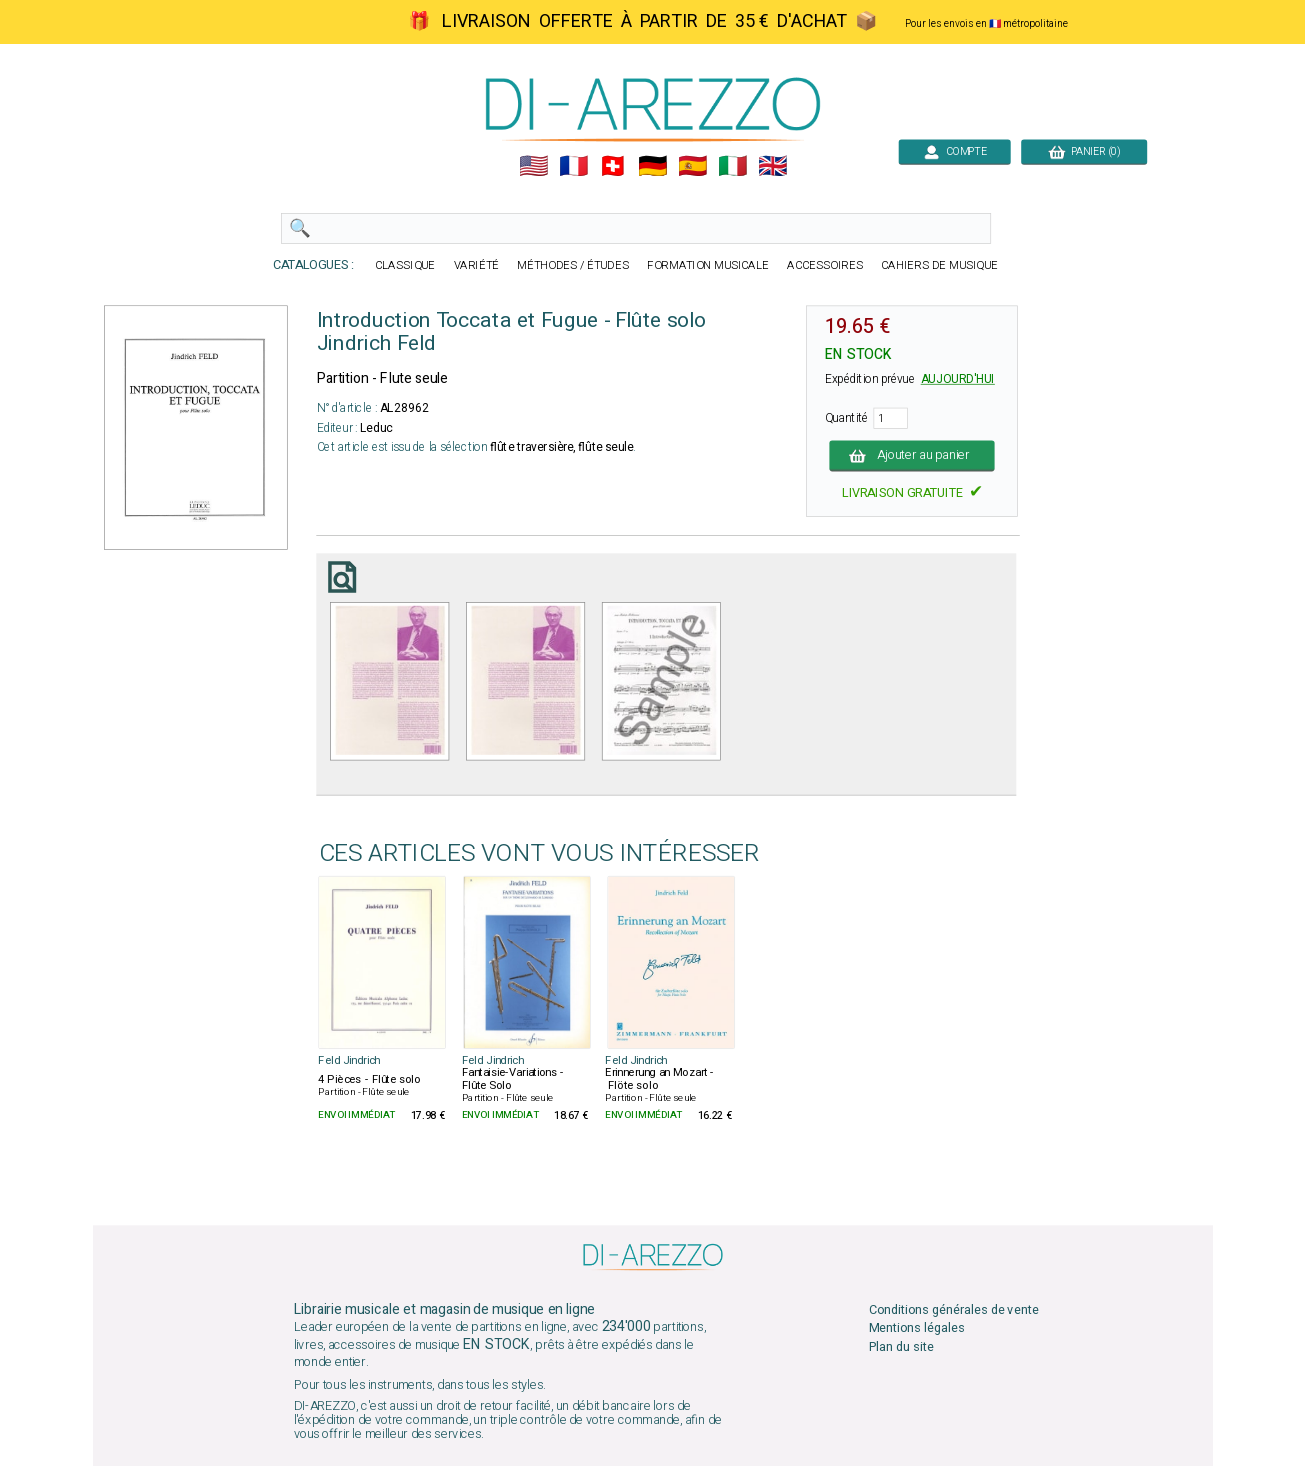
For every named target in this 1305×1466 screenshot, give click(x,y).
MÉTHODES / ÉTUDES (573, 265)
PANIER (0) (1084, 151)
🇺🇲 (532, 166)
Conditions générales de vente (953, 1310)
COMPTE (954, 151)
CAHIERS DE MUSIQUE (939, 265)
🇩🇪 (652, 166)
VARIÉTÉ (476, 265)
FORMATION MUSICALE (708, 265)
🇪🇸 (692, 166)
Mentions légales (916, 1328)
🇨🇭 (612, 166)
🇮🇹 (732, 166)
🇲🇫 (572, 166)
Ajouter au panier (911, 455)
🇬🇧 (772, 166)
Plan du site (900, 1346)
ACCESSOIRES (825, 265)
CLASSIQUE (405, 265)
